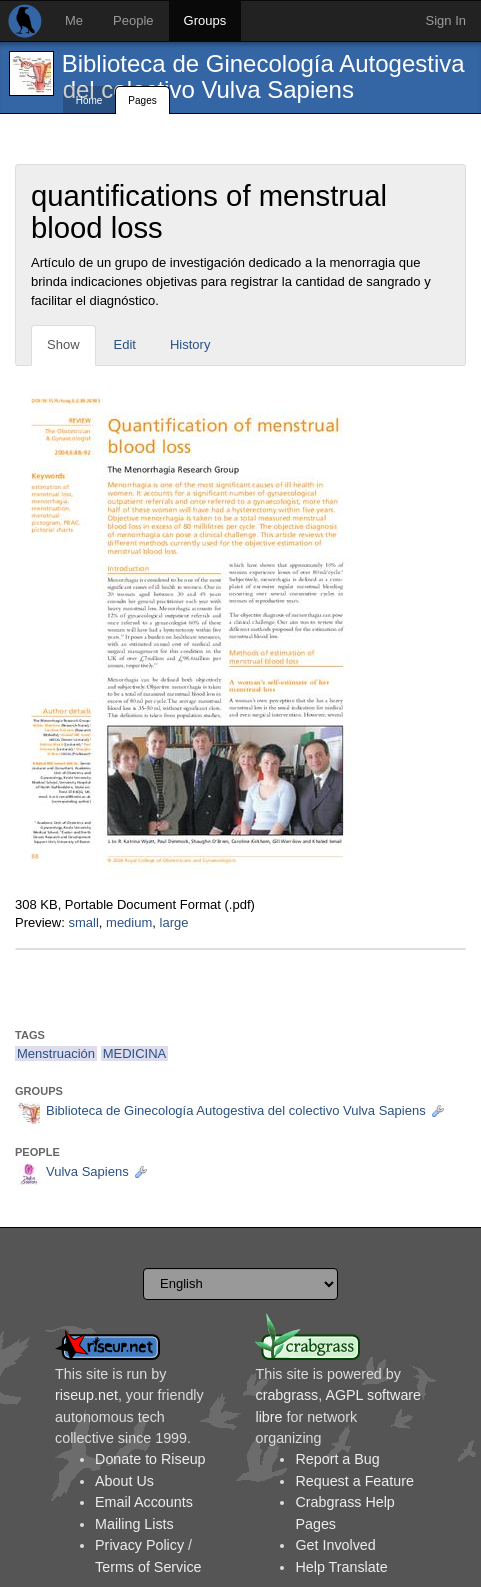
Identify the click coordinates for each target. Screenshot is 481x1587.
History (190, 344)
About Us (124, 1481)
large (174, 922)
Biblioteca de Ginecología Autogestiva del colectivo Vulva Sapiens (263, 76)
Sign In (446, 20)
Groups (205, 20)
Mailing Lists (134, 1524)
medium (129, 922)
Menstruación (56, 1053)
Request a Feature (354, 1481)
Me (74, 20)
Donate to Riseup (150, 1459)
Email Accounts (144, 1502)
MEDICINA (135, 1053)
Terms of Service (148, 1567)
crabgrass (286, 1395)
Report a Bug (337, 1459)
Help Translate (341, 1567)
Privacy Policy (139, 1545)
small (83, 922)
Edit (125, 344)
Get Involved (335, 1545)
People (133, 20)
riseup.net (86, 1395)
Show (63, 344)
